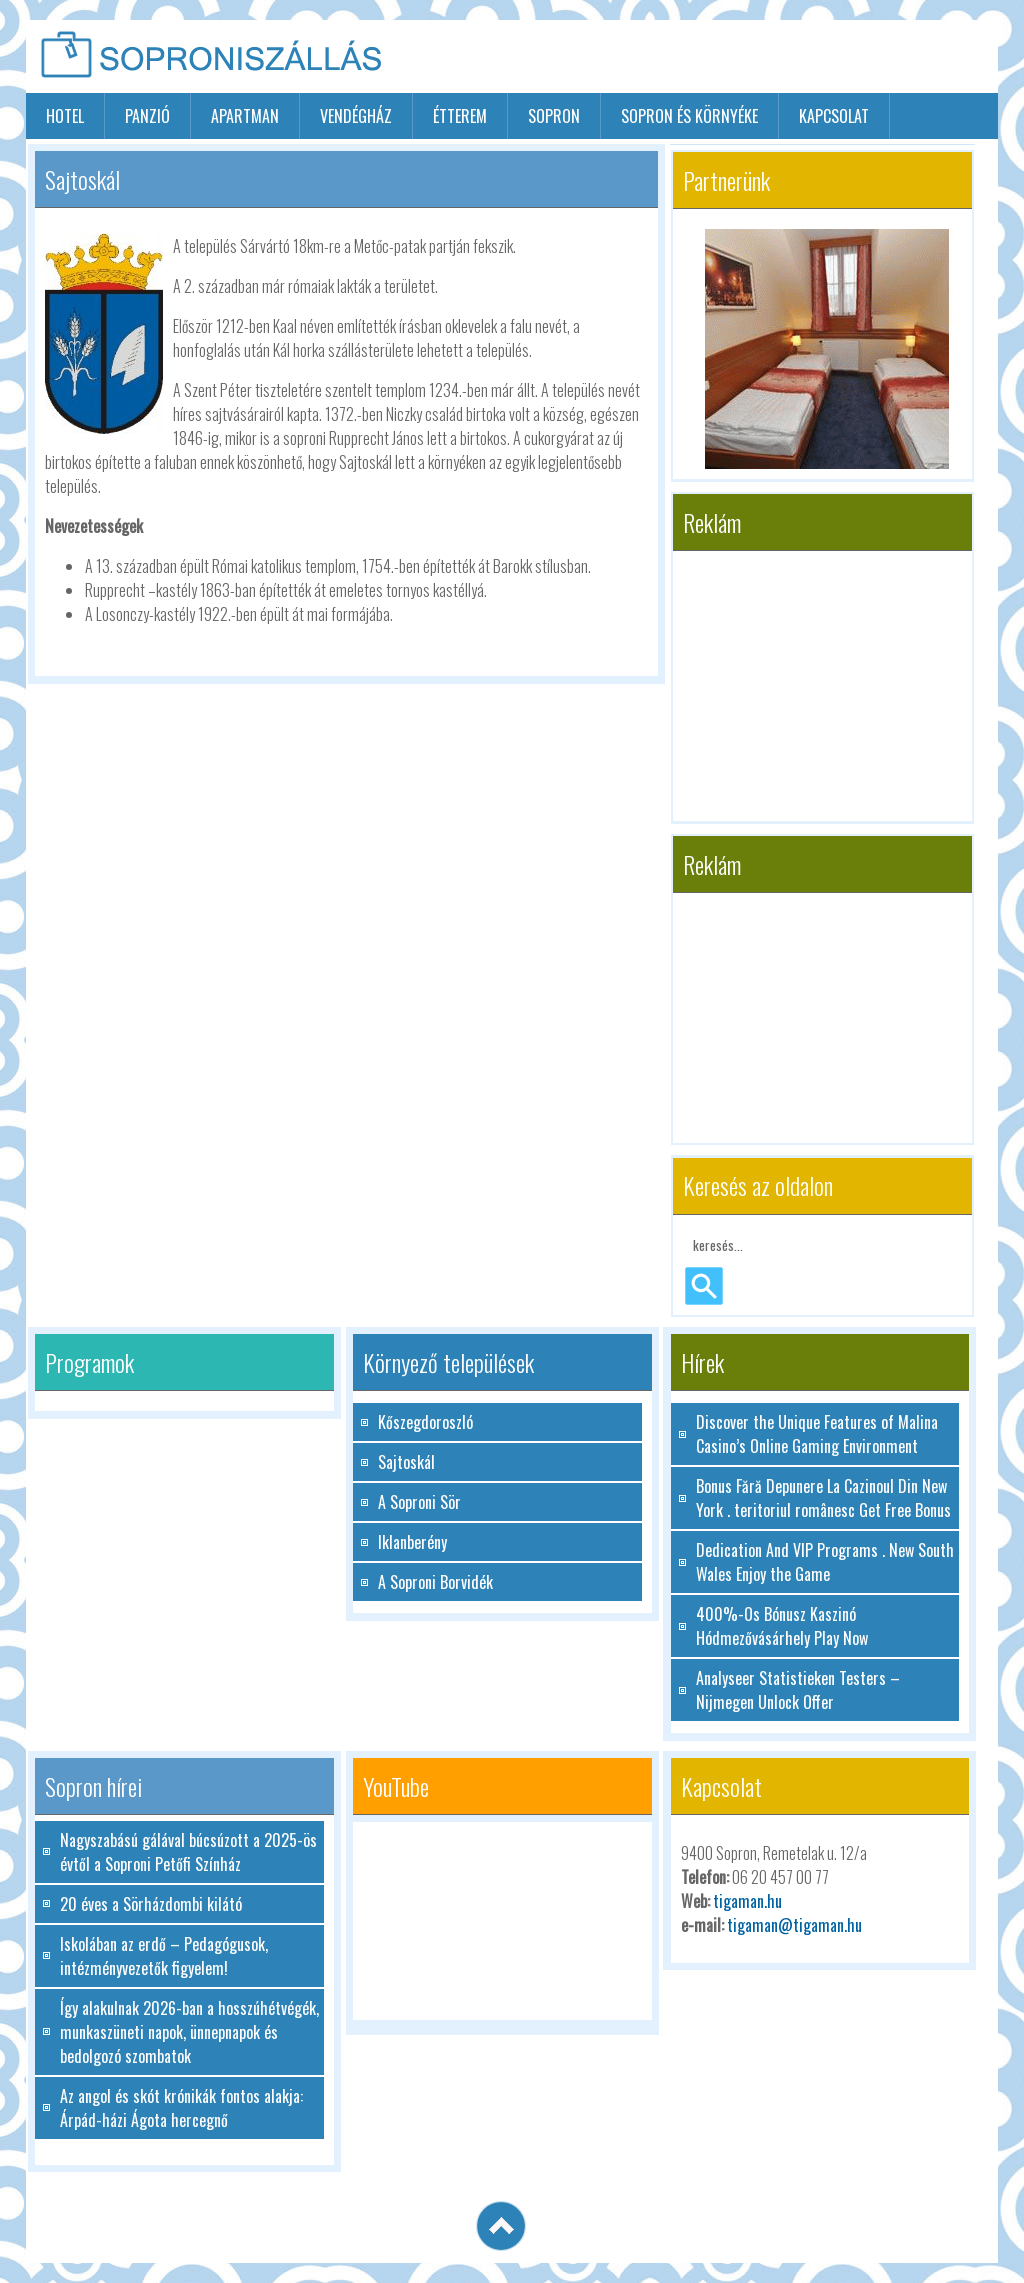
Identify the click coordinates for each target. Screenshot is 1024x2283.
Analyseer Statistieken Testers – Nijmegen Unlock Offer (798, 1690)
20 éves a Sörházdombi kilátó (151, 1904)
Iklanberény (412, 1542)
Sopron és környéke (689, 116)
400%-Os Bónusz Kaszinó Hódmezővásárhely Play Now (782, 1626)
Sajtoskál (406, 1462)
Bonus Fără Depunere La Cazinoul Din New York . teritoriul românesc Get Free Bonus (823, 1498)
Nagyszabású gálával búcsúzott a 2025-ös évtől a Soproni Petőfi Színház (188, 1852)
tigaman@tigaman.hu (794, 1925)
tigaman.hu (747, 1901)
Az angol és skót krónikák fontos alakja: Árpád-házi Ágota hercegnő (181, 2108)
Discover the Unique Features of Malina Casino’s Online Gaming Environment (817, 1434)
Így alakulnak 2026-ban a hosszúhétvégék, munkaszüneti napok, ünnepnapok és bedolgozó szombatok (189, 2032)
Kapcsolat (834, 116)
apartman (245, 116)
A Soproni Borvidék (435, 1582)
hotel (65, 116)
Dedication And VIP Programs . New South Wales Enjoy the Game (825, 1562)
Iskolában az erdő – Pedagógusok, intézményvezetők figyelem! (164, 1956)
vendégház (356, 116)
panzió (147, 116)
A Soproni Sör (419, 1502)
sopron (554, 116)
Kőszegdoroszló (425, 1422)
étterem (460, 116)
